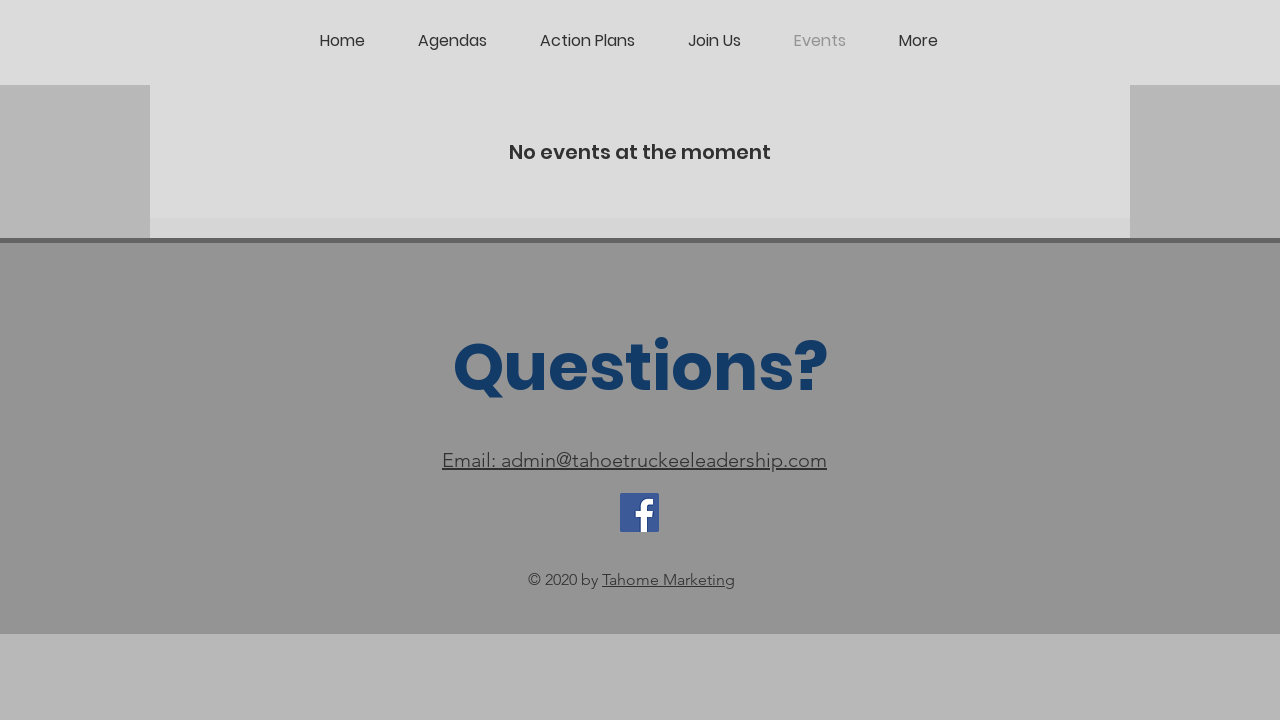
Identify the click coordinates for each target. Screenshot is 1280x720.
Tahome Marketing (668, 579)
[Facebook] (639, 512)
